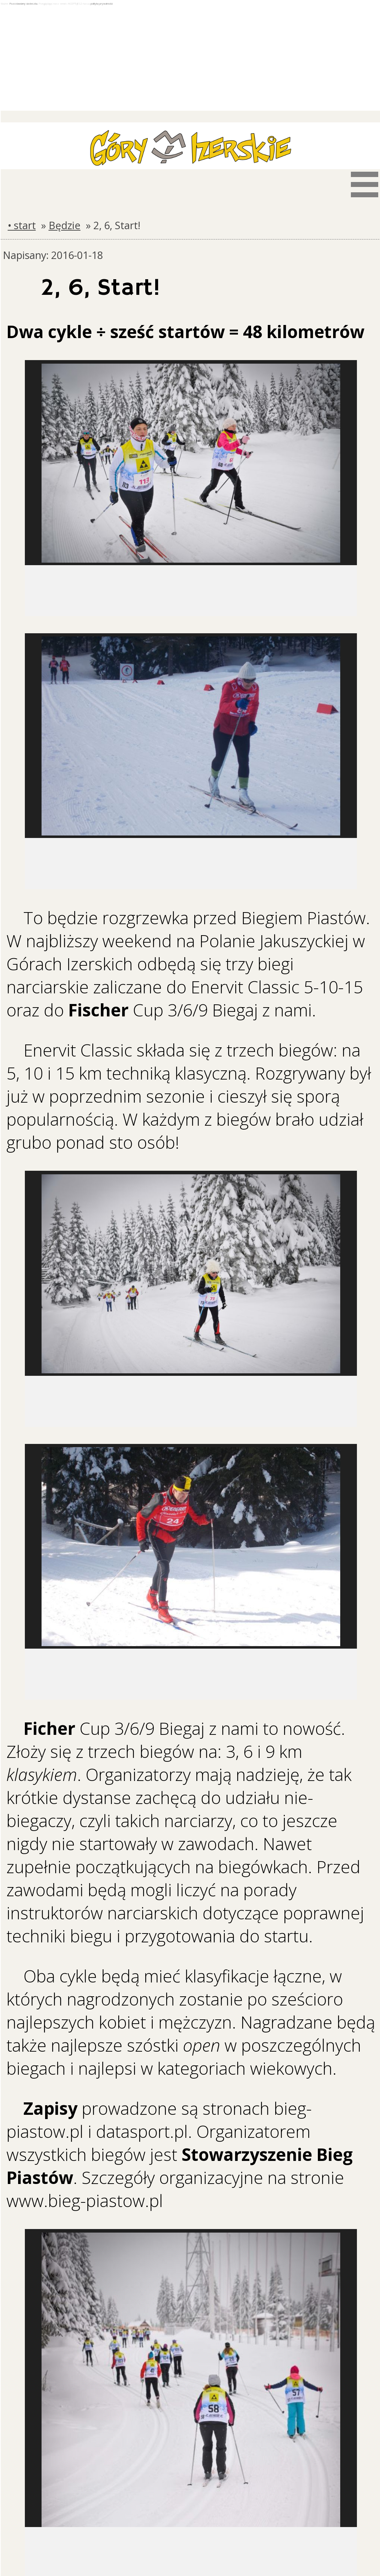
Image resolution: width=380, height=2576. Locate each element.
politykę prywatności (102, 3)
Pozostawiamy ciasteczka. (24, 3)
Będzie (65, 225)
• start (22, 225)
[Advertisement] (191, 58)
